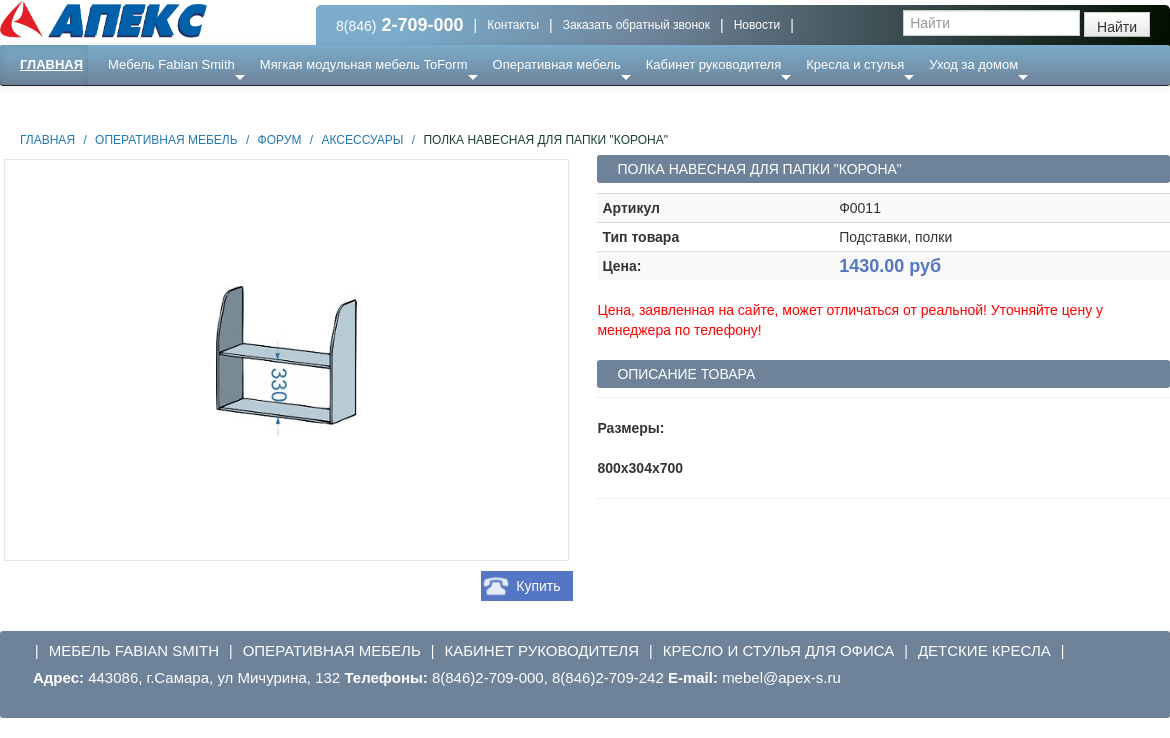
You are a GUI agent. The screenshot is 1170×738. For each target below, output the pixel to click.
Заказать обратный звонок (636, 25)
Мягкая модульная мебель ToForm (364, 64)
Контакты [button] (513, 25)
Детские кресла (984, 650)
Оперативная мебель (557, 64)
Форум (280, 140)
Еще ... (140, 104)
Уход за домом (973, 64)
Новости (757, 25)
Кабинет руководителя (713, 64)
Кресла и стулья (855, 64)
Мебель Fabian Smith (171, 64)
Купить (538, 586)
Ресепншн (216, 104)
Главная (51, 64)
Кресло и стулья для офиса (779, 650)
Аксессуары (362, 140)
